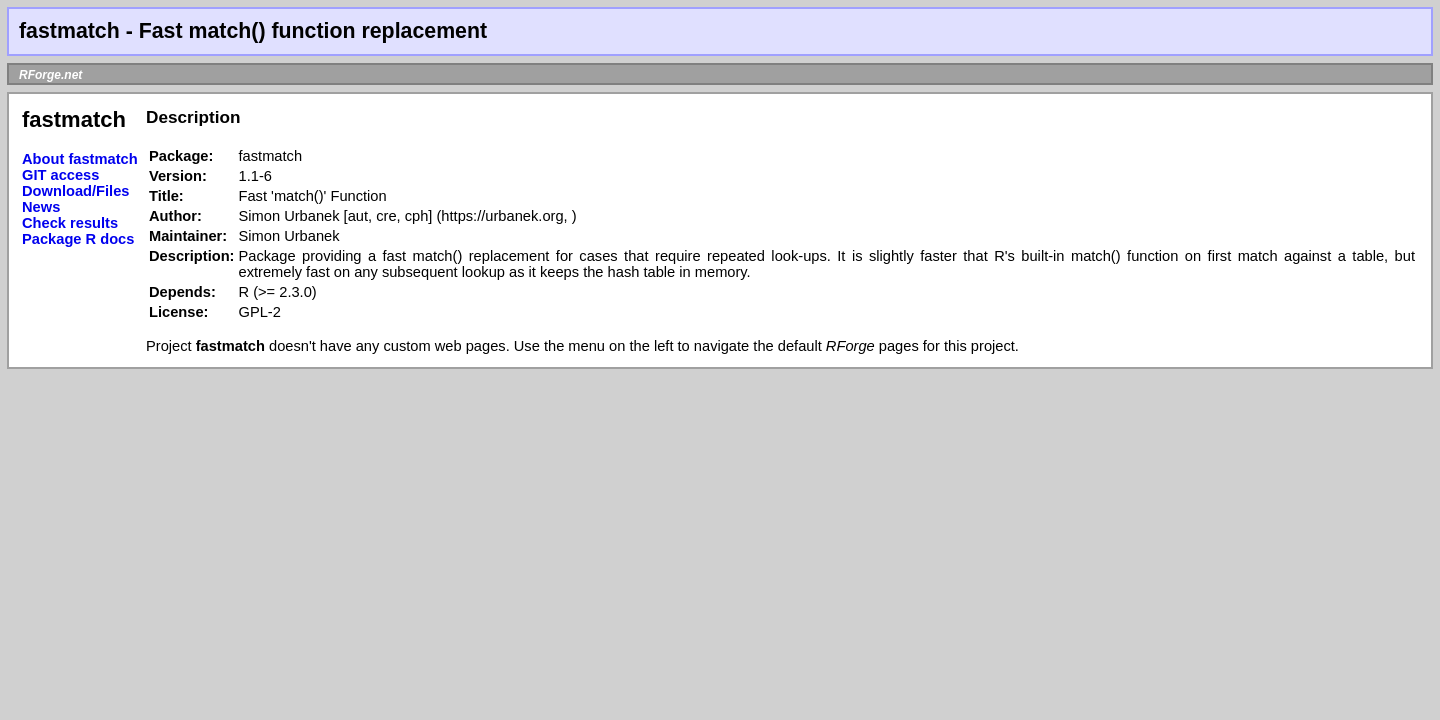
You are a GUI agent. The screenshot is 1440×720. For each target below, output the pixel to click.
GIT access (60, 175)
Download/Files (76, 191)
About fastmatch (80, 159)
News (41, 207)
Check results (70, 223)
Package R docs (78, 239)
